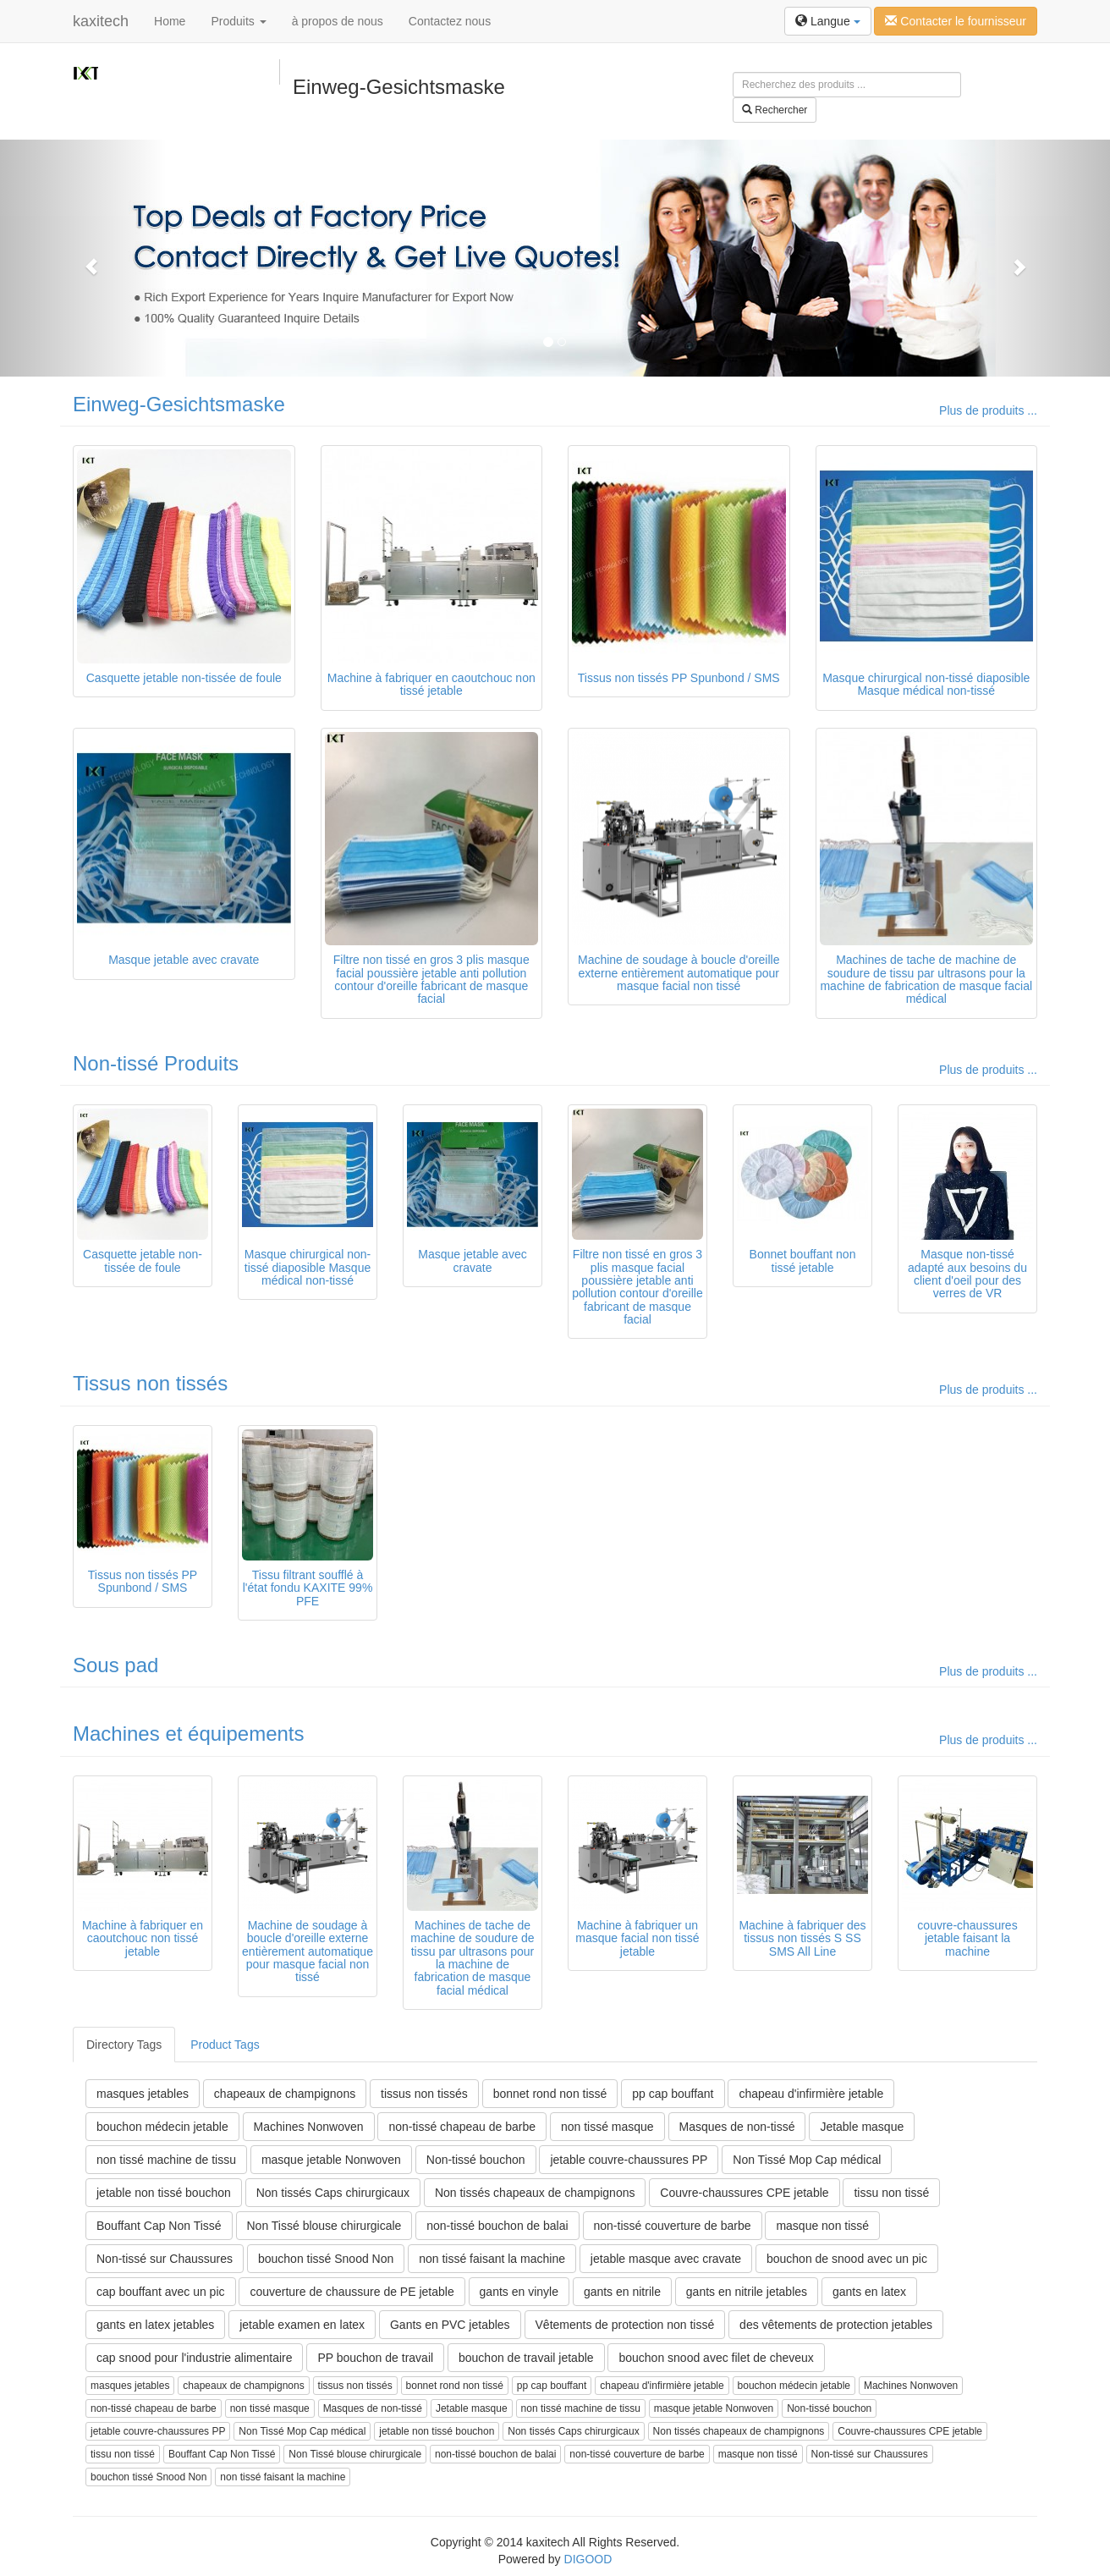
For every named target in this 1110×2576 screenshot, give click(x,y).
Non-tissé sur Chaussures (164, 2258)
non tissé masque (607, 2126)
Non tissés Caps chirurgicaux (332, 2192)
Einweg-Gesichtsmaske (179, 404)
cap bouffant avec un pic (160, 2291)
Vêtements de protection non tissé (625, 2324)
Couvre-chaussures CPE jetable (744, 2192)
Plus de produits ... (988, 410)
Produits (238, 21)
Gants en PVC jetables (450, 2324)
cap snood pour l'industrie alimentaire (194, 2357)
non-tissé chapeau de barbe (462, 2126)
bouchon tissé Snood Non (325, 2258)
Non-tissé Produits (156, 1063)
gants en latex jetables (155, 2324)
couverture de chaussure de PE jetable (351, 2291)
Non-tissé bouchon (475, 2159)
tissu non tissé (891, 2192)
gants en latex (869, 2291)
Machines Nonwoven (309, 2126)
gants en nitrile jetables (746, 2291)
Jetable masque (862, 2126)
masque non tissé (822, 2225)
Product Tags (224, 2044)
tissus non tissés (424, 2093)
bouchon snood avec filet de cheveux (715, 2357)
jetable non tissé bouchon (163, 2192)
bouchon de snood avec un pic (847, 2258)
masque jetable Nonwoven (331, 2159)
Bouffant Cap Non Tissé (159, 2225)
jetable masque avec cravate (666, 2258)
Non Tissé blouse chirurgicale (324, 2225)
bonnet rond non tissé (550, 2093)
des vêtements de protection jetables (835, 2324)
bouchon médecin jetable (162, 2126)
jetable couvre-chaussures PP (628, 2159)
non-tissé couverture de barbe (672, 2225)
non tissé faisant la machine (492, 2258)
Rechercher (774, 110)
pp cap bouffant (672, 2093)
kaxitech (101, 21)
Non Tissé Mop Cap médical (807, 2159)
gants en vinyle (519, 2291)
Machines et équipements (189, 1733)
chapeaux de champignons (284, 2093)
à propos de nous (337, 21)
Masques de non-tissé (737, 2126)
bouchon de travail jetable (526, 2357)
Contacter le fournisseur (955, 21)
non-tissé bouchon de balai (497, 2225)
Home (169, 21)
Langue (827, 21)
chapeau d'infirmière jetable (811, 2093)
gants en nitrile (622, 2291)
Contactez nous (450, 21)
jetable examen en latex (302, 2324)
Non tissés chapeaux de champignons (535, 2192)
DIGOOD (588, 2559)
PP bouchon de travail (375, 2357)
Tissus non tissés (150, 1383)
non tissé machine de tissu (166, 2159)
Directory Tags (124, 2044)
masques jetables (142, 2093)
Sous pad (115, 1665)
